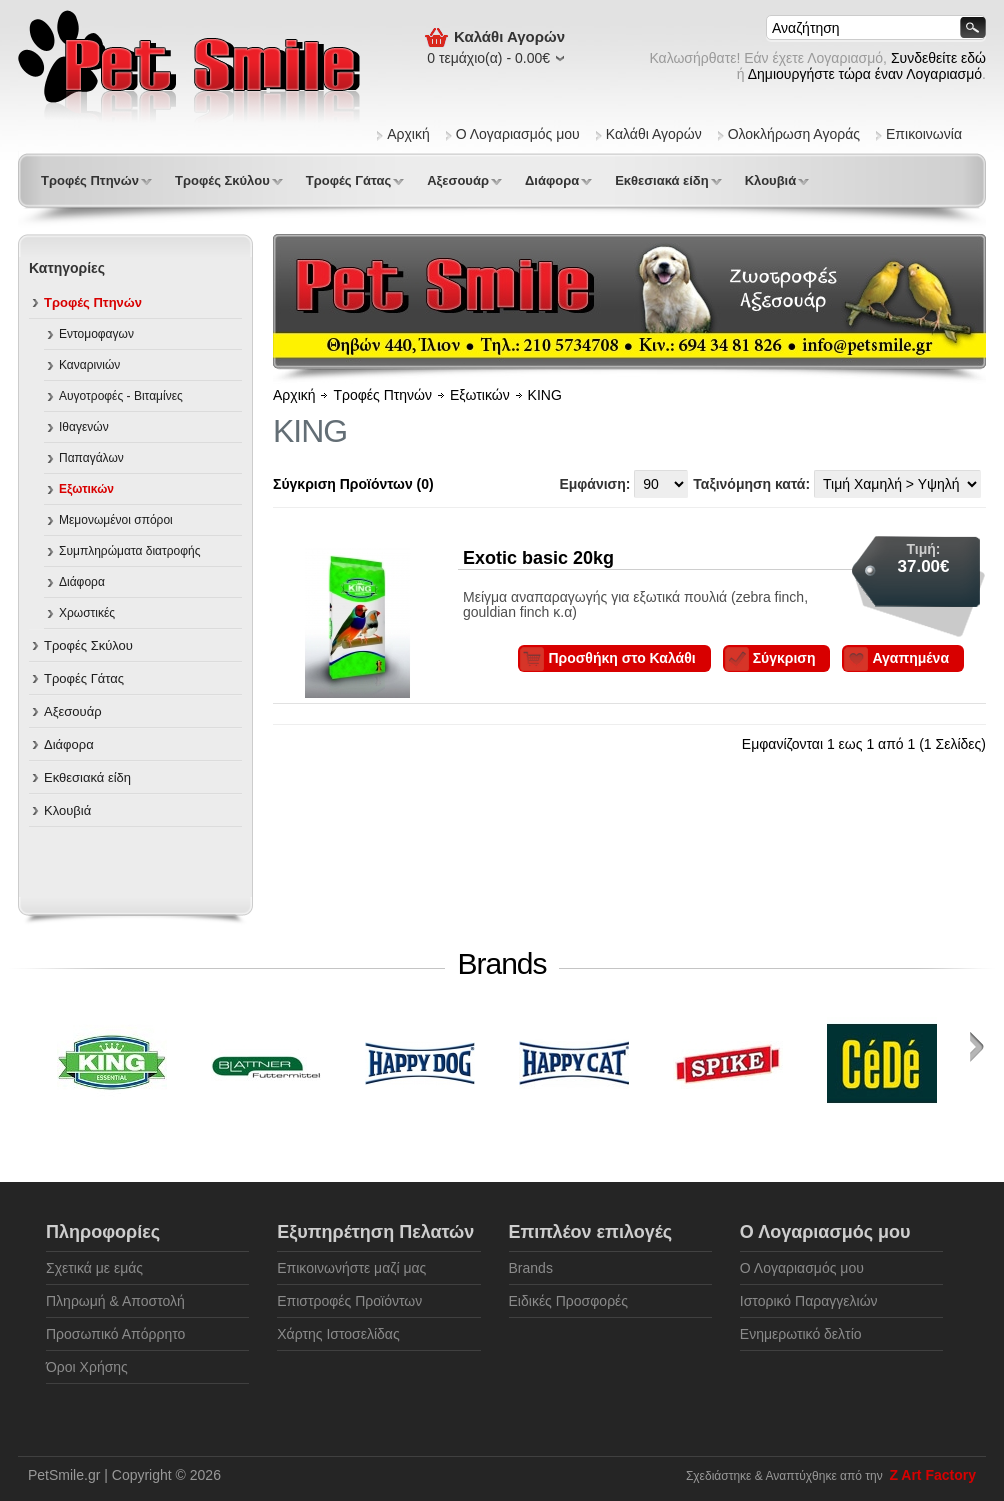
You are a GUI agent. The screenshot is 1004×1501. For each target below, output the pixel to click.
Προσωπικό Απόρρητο (115, 1334)
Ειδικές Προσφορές (569, 1301)
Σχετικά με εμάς (94, 1268)
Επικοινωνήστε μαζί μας (351, 1268)
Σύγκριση (784, 658)
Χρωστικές (87, 613)
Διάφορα (552, 180)
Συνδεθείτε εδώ (938, 58)
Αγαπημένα (910, 658)
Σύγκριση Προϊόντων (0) (353, 484)
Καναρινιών (89, 365)
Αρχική (408, 134)
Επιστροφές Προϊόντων (349, 1301)
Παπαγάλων (91, 458)
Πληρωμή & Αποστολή (115, 1301)
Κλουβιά (771, 180)
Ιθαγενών (84, 427)
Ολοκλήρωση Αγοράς (794, 134)
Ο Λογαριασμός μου (518, 134)
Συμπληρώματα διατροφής (130, 551)
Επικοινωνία (924, 134)
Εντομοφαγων (96, 334)
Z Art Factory (932, 1475)
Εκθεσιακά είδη (661, 180)
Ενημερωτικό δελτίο (801, 1334)
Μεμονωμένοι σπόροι (116, 520)
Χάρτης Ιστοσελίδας (338, 1334)
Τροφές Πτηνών (90, 180)
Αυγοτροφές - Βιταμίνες (121, 396)
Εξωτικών (86, 489)
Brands (531, 1268)
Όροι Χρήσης (87, 1367)
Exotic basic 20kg (538, 558)
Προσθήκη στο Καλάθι (621, 658)
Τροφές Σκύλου (222, 180)
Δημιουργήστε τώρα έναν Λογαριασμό (865, 74)
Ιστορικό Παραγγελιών (809, 1301)
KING (545, 395)
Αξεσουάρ (458, 180)
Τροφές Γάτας (348, 180)
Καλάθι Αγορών (654, 134)
